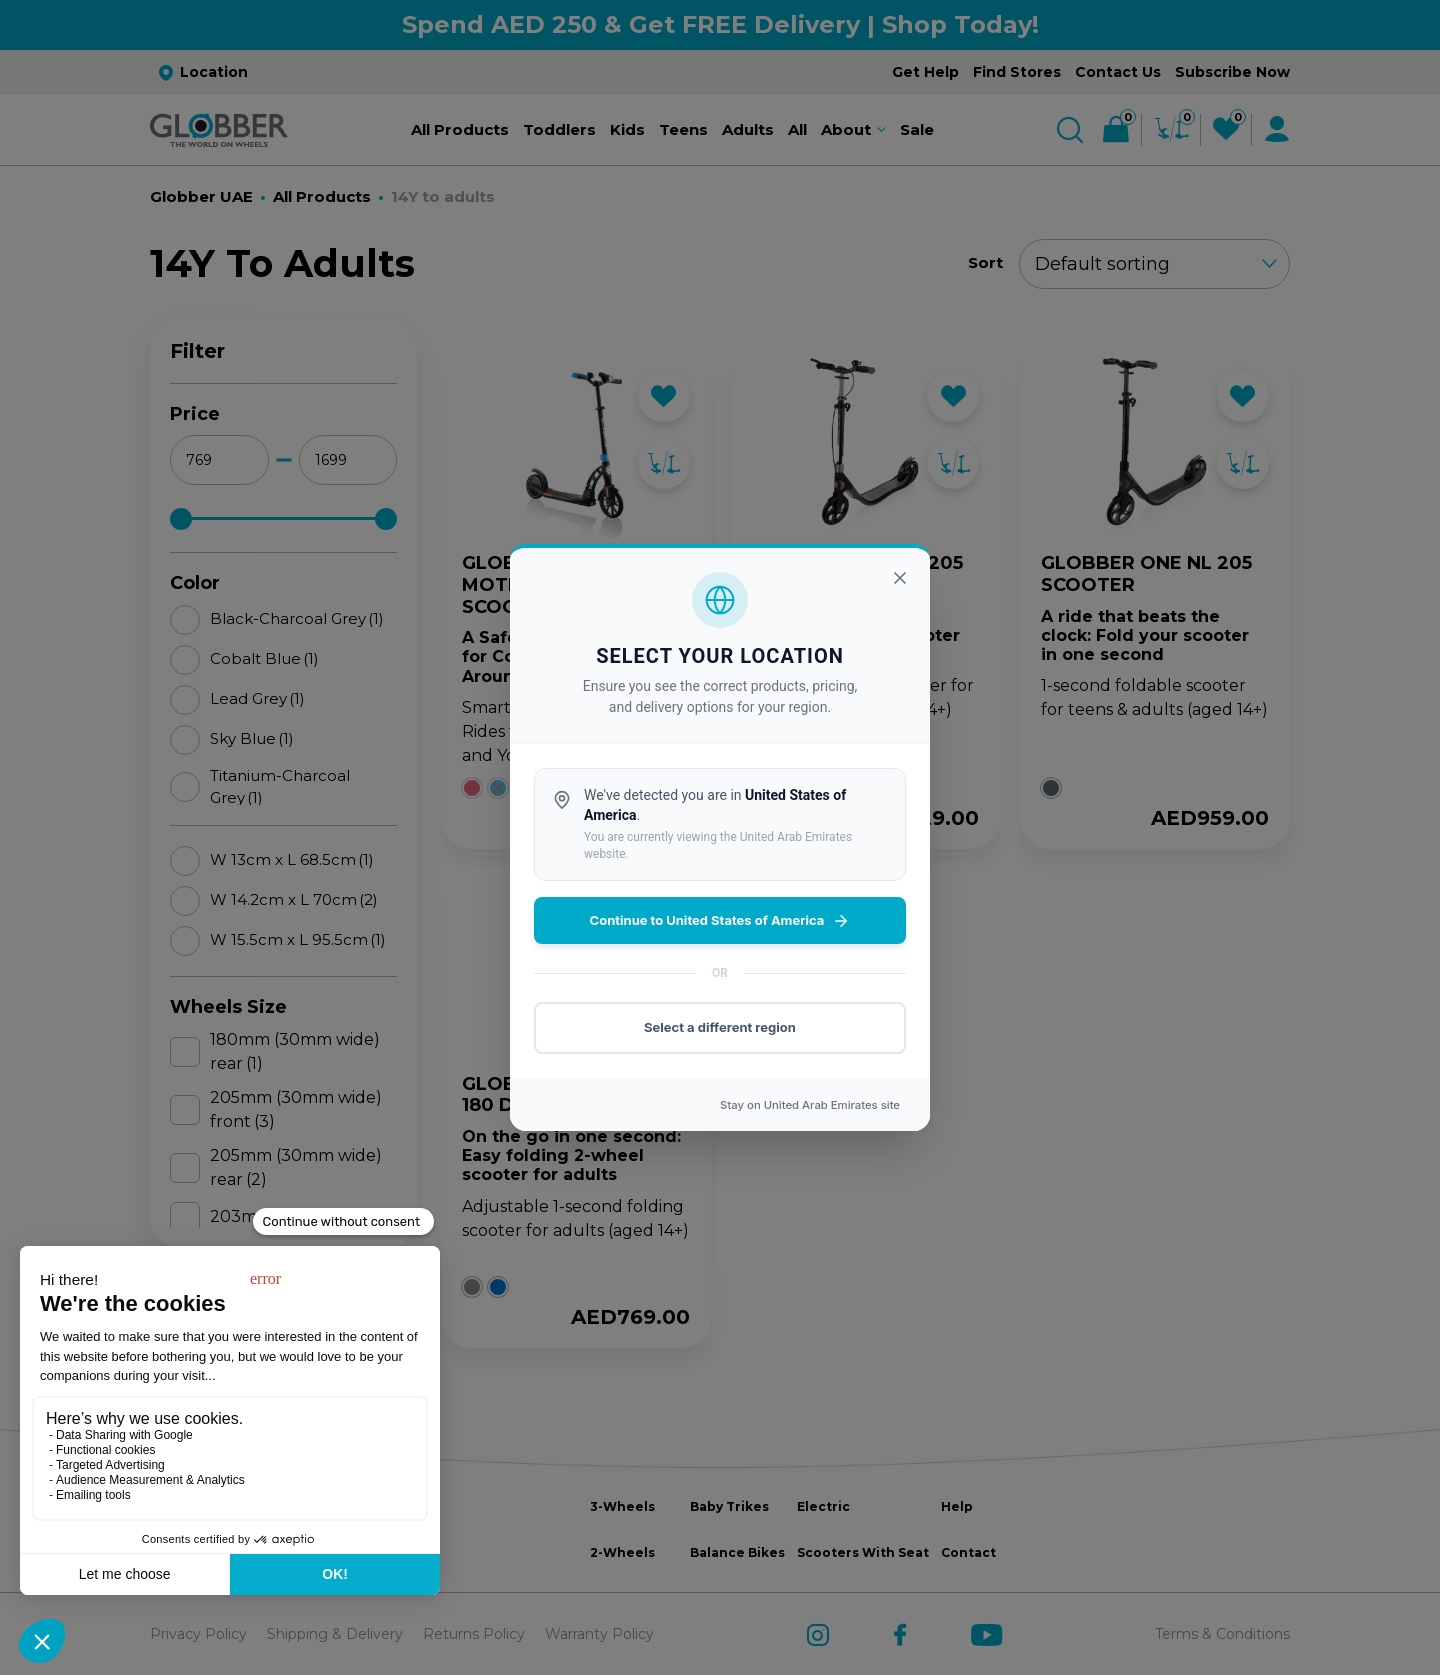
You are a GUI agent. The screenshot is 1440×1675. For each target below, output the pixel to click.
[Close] (900, 578)
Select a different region (720, 1027)
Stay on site (810, 1105)
